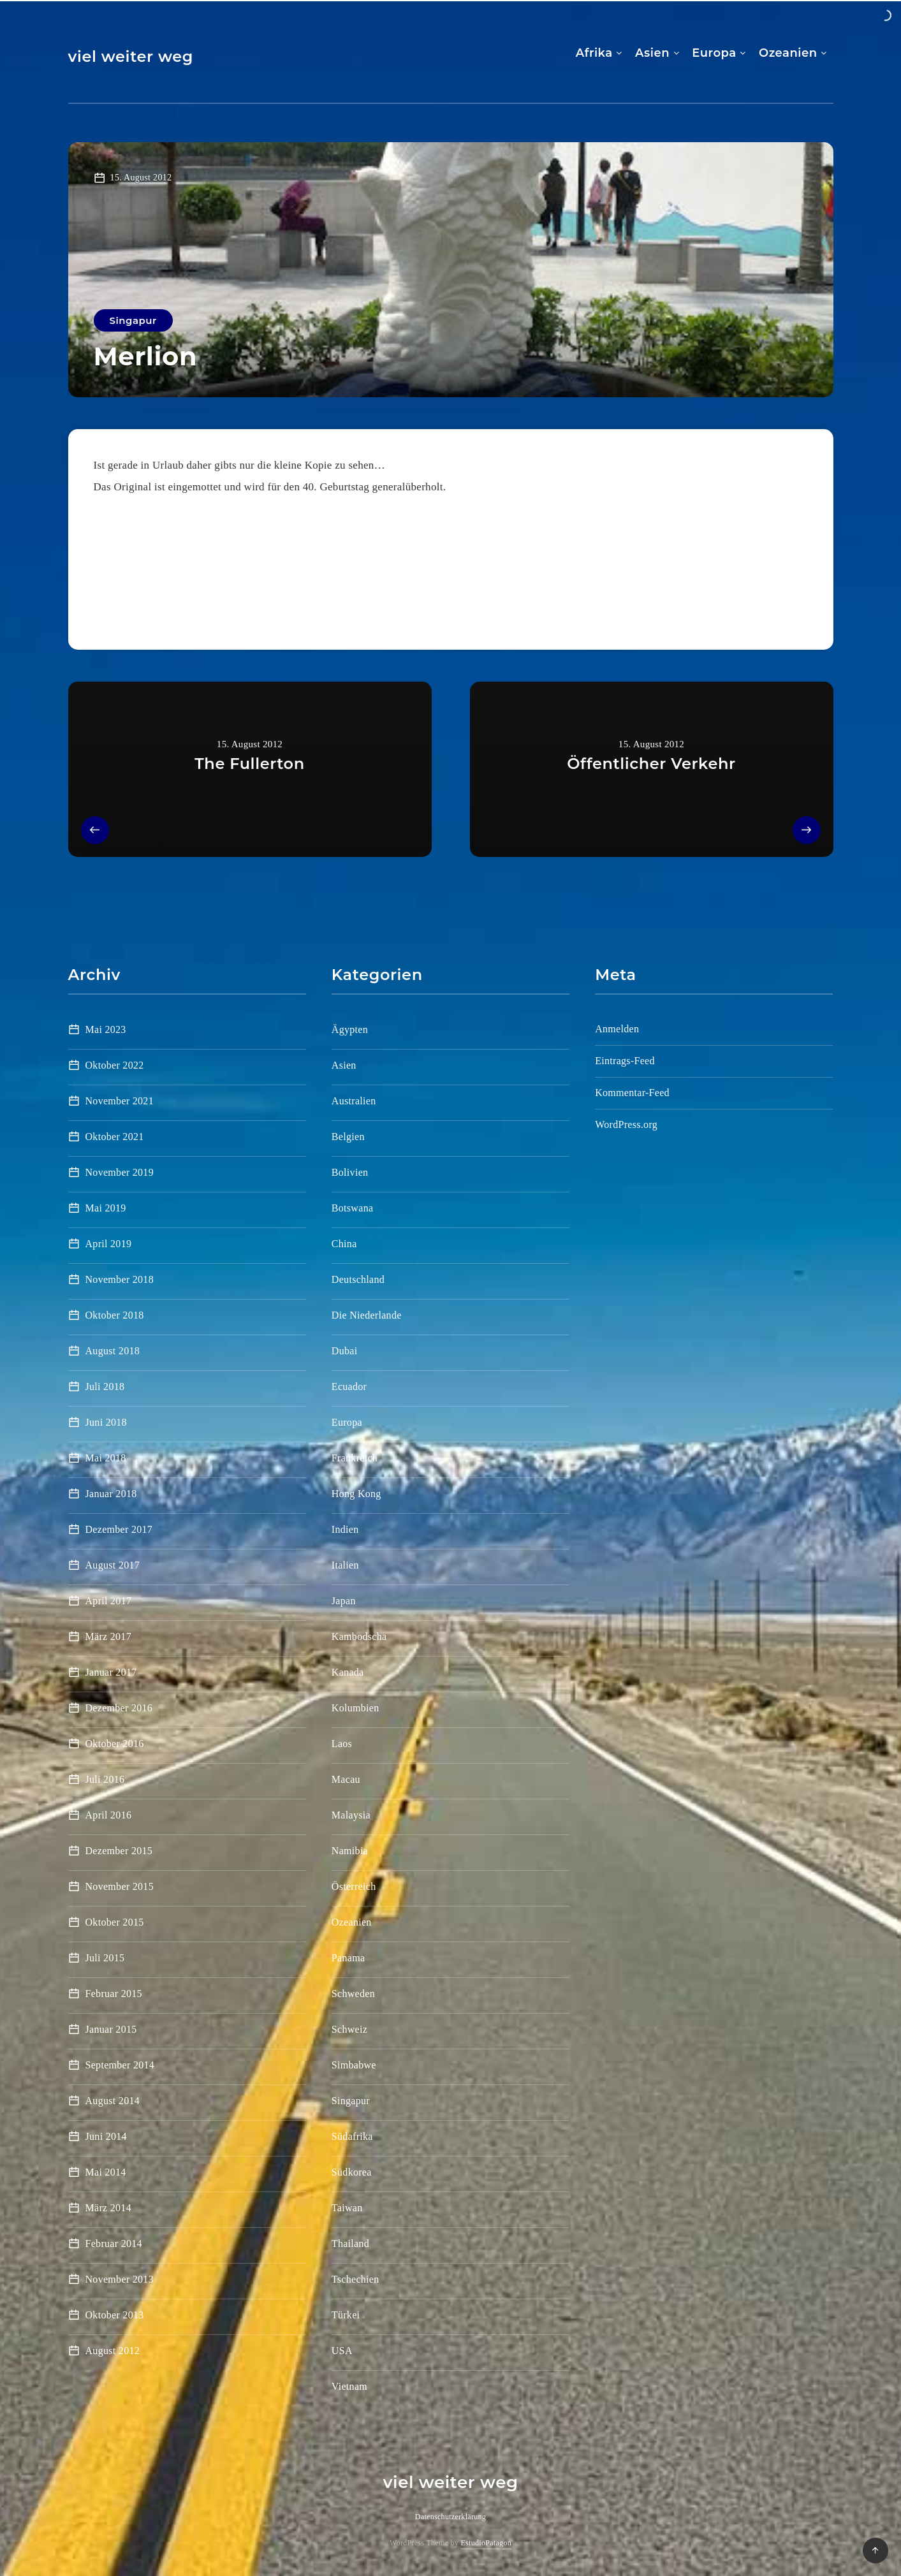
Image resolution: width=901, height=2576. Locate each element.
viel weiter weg (131, 56)
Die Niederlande (367, 1315)
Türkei (346, 2314)
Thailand (350, 2243)
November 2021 (119, 1100)
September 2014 (120, 2065)
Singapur (133, 320)
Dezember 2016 (119, 1707)
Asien (652, 53)
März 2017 (108, 1636)
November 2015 (119, 1886)
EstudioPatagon (485, 2542)
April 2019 (108, 1243)
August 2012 (112, 2350)
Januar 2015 (111, 2029)
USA (342, 2350)
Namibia (350, 1850)
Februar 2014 (113, 2243)
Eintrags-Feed (625, 1060)
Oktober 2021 (114, 1136)
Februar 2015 (113, 1993)
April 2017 (108, 1600)
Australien (354, 1100)
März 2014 (108, 2207)
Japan (344, 1600)
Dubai (345, 1350)
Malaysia (351, 1815)
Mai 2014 (105, 2172)
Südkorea (352, 2172)
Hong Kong (356, 1493)
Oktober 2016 (114, 1743)
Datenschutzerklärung (450, 2516)
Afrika (594, 53)
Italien (345, 1565)
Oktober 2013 (114, 2314)
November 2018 (119, 1279)
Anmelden (617, 1028)
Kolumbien (355, 1707)
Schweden (353, 1993)
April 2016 (108, 1815)
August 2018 (112, 1350)
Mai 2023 (105, 1029)
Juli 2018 (105, 1386)
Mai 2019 (105, 1208)
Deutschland (358, 1279)
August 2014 (112, 2100)
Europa (714, 53)
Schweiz (349, 2029)
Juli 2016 (105, 1779)
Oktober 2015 (114, 1922)
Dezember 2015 (119, 1850)
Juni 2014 (106, 2136)
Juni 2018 (106, 1422)
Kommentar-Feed (632, 1092)
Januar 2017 (111, 1672)
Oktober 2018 (114, 1315)
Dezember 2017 (119, 1529)
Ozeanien (788, 53)
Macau (346, 1779)
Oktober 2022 (114, 1065)
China (344, 1243)
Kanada (348, 1672)
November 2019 (119, 1172)
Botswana (353, 1208)
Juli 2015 (105, 1957)
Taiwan (347, 2207)
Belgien (348, 1136)
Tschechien (355, 2279)
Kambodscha (359, 1636)
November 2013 (119, 2279)
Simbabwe (354, 2065)
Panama (348, 1957)
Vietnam (349, 2386)
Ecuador (349, 1386)
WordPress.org (626, 1124)
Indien (345, 1529)
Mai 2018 (105, 1458)
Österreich (354, 1886)
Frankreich (354, 1458)
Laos (342, 1743)
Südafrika (352, 2136)
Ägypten (350, 1029)
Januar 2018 (111, 1493)
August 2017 (112, 1565)
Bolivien (350, 1172)
